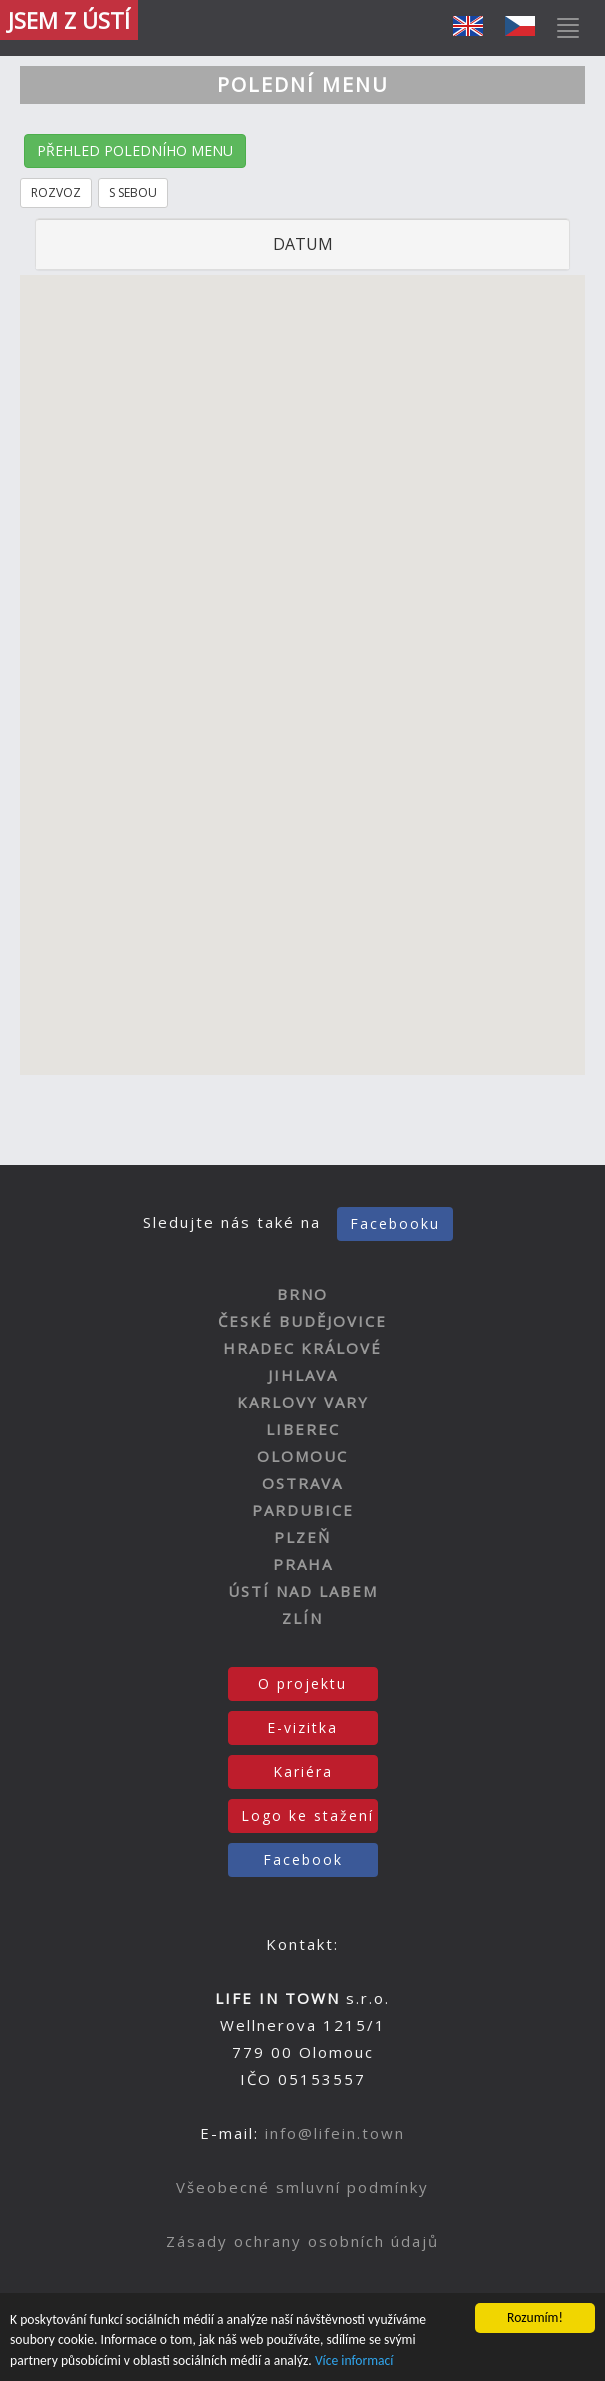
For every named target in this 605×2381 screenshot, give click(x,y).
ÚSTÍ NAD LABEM (303, 1591)
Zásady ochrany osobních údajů (302, 2241)
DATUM (303, 244)
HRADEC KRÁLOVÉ (302, 1348)
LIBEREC (303, 1429)
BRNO (302, 1294)
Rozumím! (535, 2317)
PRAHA (303, 1564)
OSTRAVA (302, 1483)
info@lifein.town (335, 2133)
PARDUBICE (303, 1510)
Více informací (354, 2360)
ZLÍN (302, 1618)
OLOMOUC (302, 1456)
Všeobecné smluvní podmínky (302, 2187)
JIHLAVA (303, 1375)
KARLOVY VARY (303, 1402)
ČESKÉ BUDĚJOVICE (302, 1321)
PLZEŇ (302, 1537)
